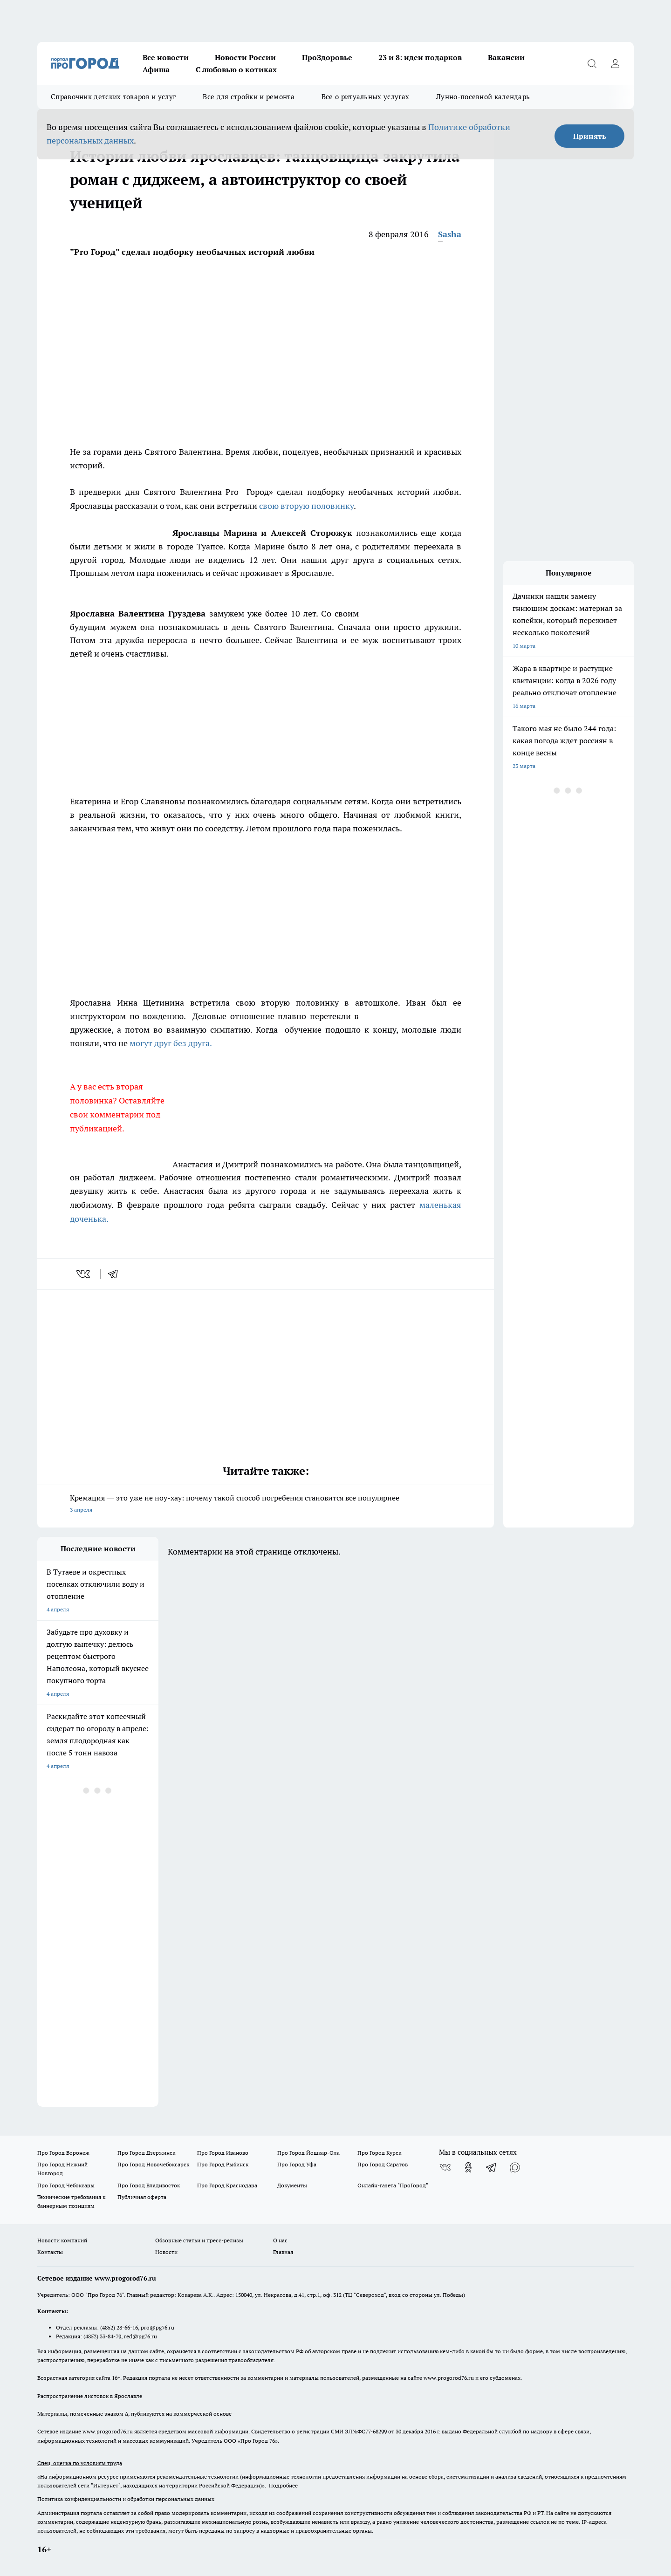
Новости (166, 2251)
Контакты (50, 2251)
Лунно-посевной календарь (483, 96)
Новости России (245, 57)
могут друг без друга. (171, 1043)
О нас (280, 2240)
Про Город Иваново (222, 2152)
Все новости (166, 57)
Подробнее (283, 2485)
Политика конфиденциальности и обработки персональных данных (125, 2498)
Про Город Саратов (382, 2164)
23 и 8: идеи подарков (420, 57)
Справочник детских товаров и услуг (113, 96)
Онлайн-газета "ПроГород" (392, 2185)
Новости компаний (62, 2240)
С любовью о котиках (236, 69)
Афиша (156, 69)
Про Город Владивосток (148, 2185)
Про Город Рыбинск (222, 2164)
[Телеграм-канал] (491, 2167)
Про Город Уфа (296, 2164)
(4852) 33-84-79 (102, 2336)
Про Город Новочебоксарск (153, 2164)
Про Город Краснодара (227, 2185)
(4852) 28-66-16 (119, 2327)
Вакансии (506, 57)
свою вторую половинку (306, 505)
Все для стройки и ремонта (248, 96)
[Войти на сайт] (615, 63)
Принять (589, 136)
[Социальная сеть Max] (515, 2167)
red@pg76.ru (140, 2336)
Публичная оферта (141, 2196)
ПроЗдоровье (327, 57)
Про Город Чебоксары (66, 2185)
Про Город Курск (379, 2152)
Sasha (449, 234)
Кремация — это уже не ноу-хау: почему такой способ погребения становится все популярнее (265, 1504)
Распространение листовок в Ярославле (89, 2395)
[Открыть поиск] (591, 63)
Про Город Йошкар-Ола (308, 2152)
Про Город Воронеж (63, 2152)
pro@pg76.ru (157, 2327)
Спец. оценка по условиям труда (79, 2463)
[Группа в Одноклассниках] (468, 2167)
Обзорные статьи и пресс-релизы (199, 2240)
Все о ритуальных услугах (365, 96)
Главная (283, 2251)
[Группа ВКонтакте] (445, 2167)
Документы (292, 2185)
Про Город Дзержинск (146, 2152)
